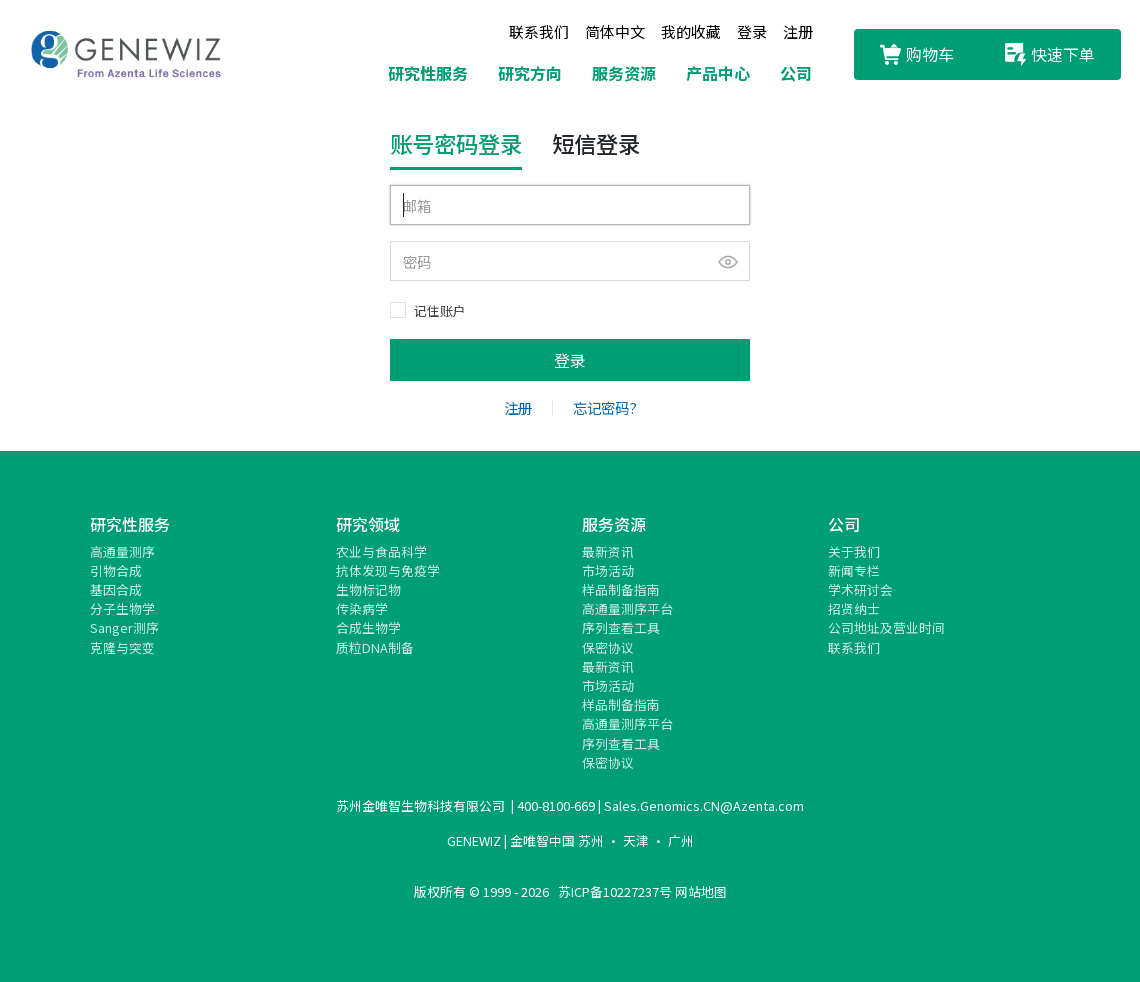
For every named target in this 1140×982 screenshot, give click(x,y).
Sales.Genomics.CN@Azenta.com (704, 805)
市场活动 (608, 570)
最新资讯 (608, 551)
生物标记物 (368, 589)
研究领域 (368, 524)
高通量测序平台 (627, 608)
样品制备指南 (621, 589)
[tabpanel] (570, 283)
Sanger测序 (124, 627)
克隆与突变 (122, 647)
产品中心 (718, 73)
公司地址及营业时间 (886, 627)
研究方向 (530, 73)
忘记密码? (605, 407)
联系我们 (539, 31)
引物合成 (116, 570)
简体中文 (615, 31)
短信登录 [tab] (596, 143)
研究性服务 (428, 73)
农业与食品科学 (381, 551)
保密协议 (608, 647)
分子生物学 (122, 608)
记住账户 (440, 310)
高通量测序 (122, 551)
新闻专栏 (854, 570)
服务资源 (624, 73)
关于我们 (854, 551)
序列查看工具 (621, 627)
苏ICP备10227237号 (615, 891)
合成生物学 (368, 627)
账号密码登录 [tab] (456, 143)
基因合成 (116, 589)
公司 (796, 73)
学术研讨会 (860, 589)
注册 (798, 31)
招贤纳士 (854, 608)
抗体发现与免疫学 (388, 570)
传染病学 (362, 608)
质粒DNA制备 (375, 647)
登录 (752, 31)
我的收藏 (691, 31)
